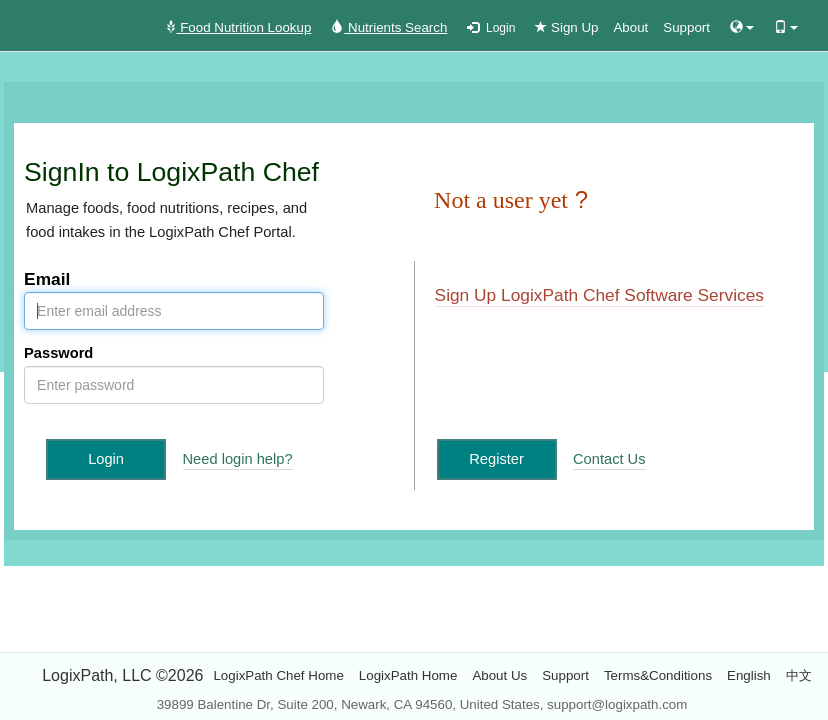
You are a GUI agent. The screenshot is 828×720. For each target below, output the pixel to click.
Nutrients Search (389, 27)
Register (496, 459)
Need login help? (238, 459)
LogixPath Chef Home (278, 675)
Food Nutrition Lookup (238, 27)
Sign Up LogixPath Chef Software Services (599, 295)
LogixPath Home (408, 675)
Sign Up (566, 27)
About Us (499, 675)
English (749, 675)
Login (491, 28)
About (630, 27)
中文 (799, 675)
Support (686, 27)
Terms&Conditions (658, 675)
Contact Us (609, 459)
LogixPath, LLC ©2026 (122, 675)
